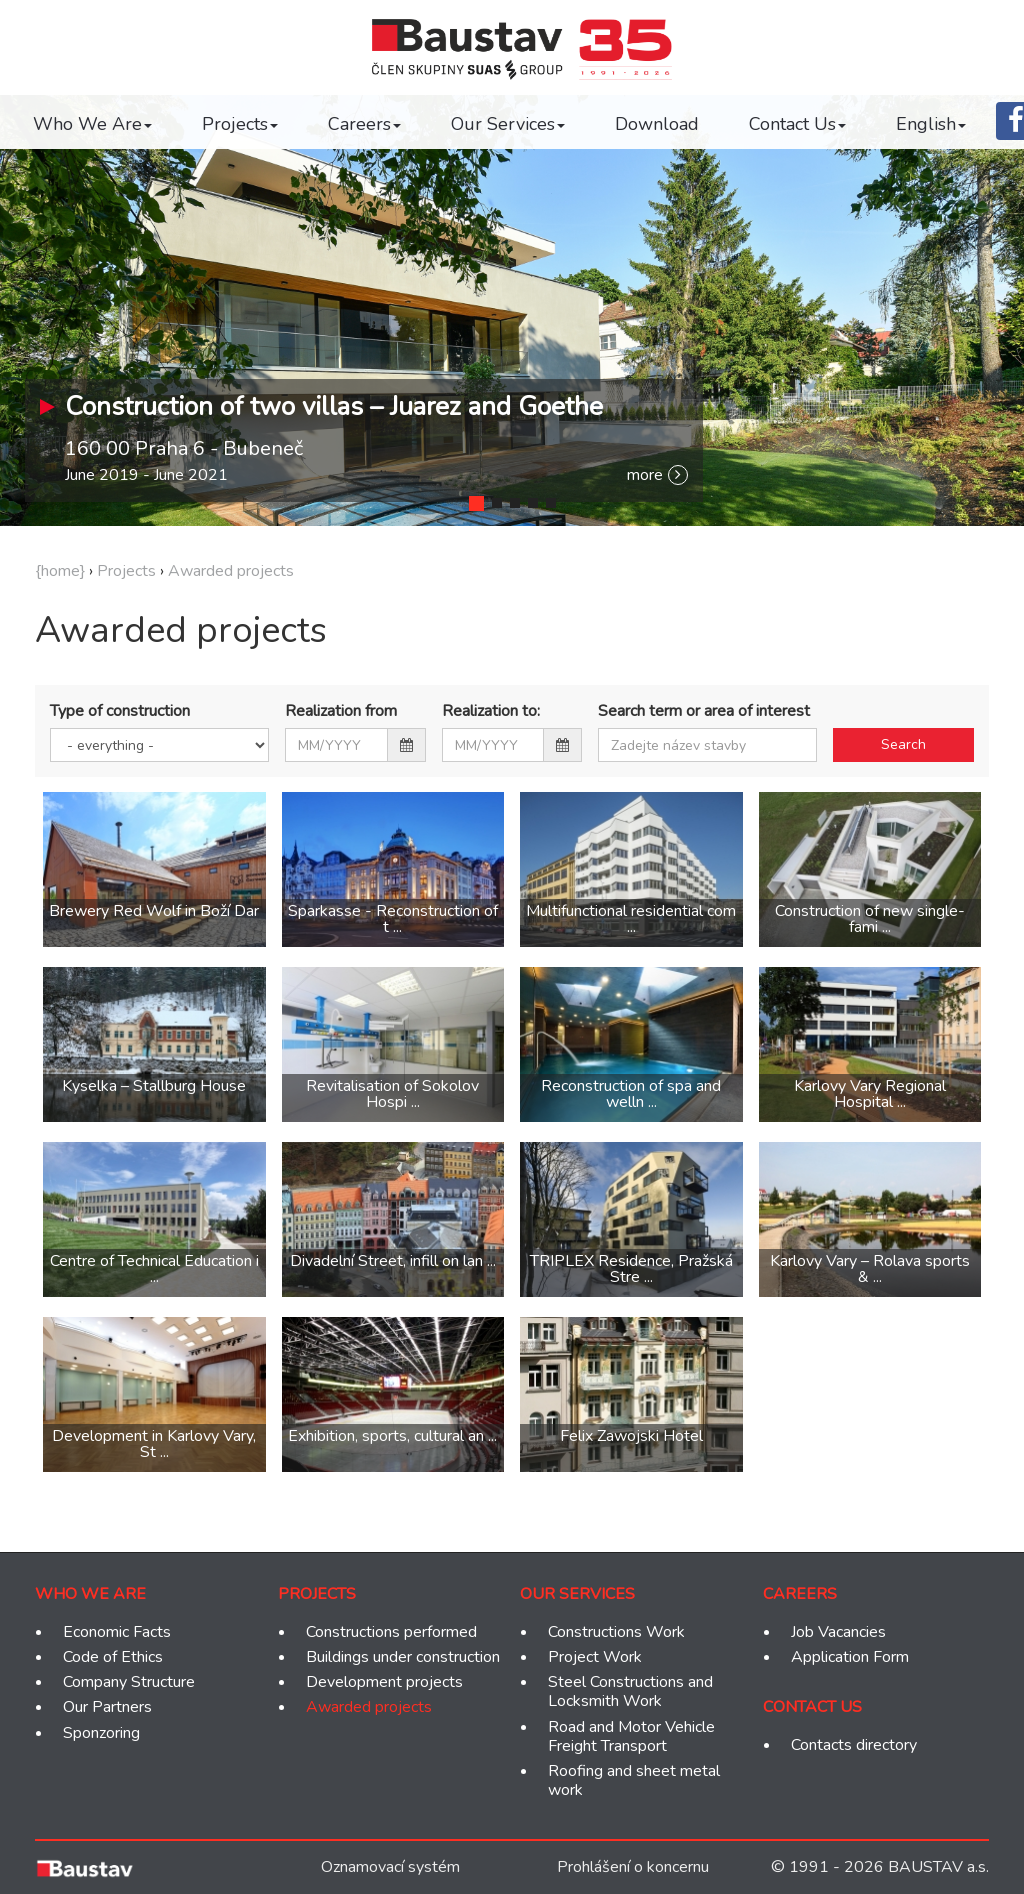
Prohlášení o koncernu (633, 1867)
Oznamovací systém (390, 1867)
